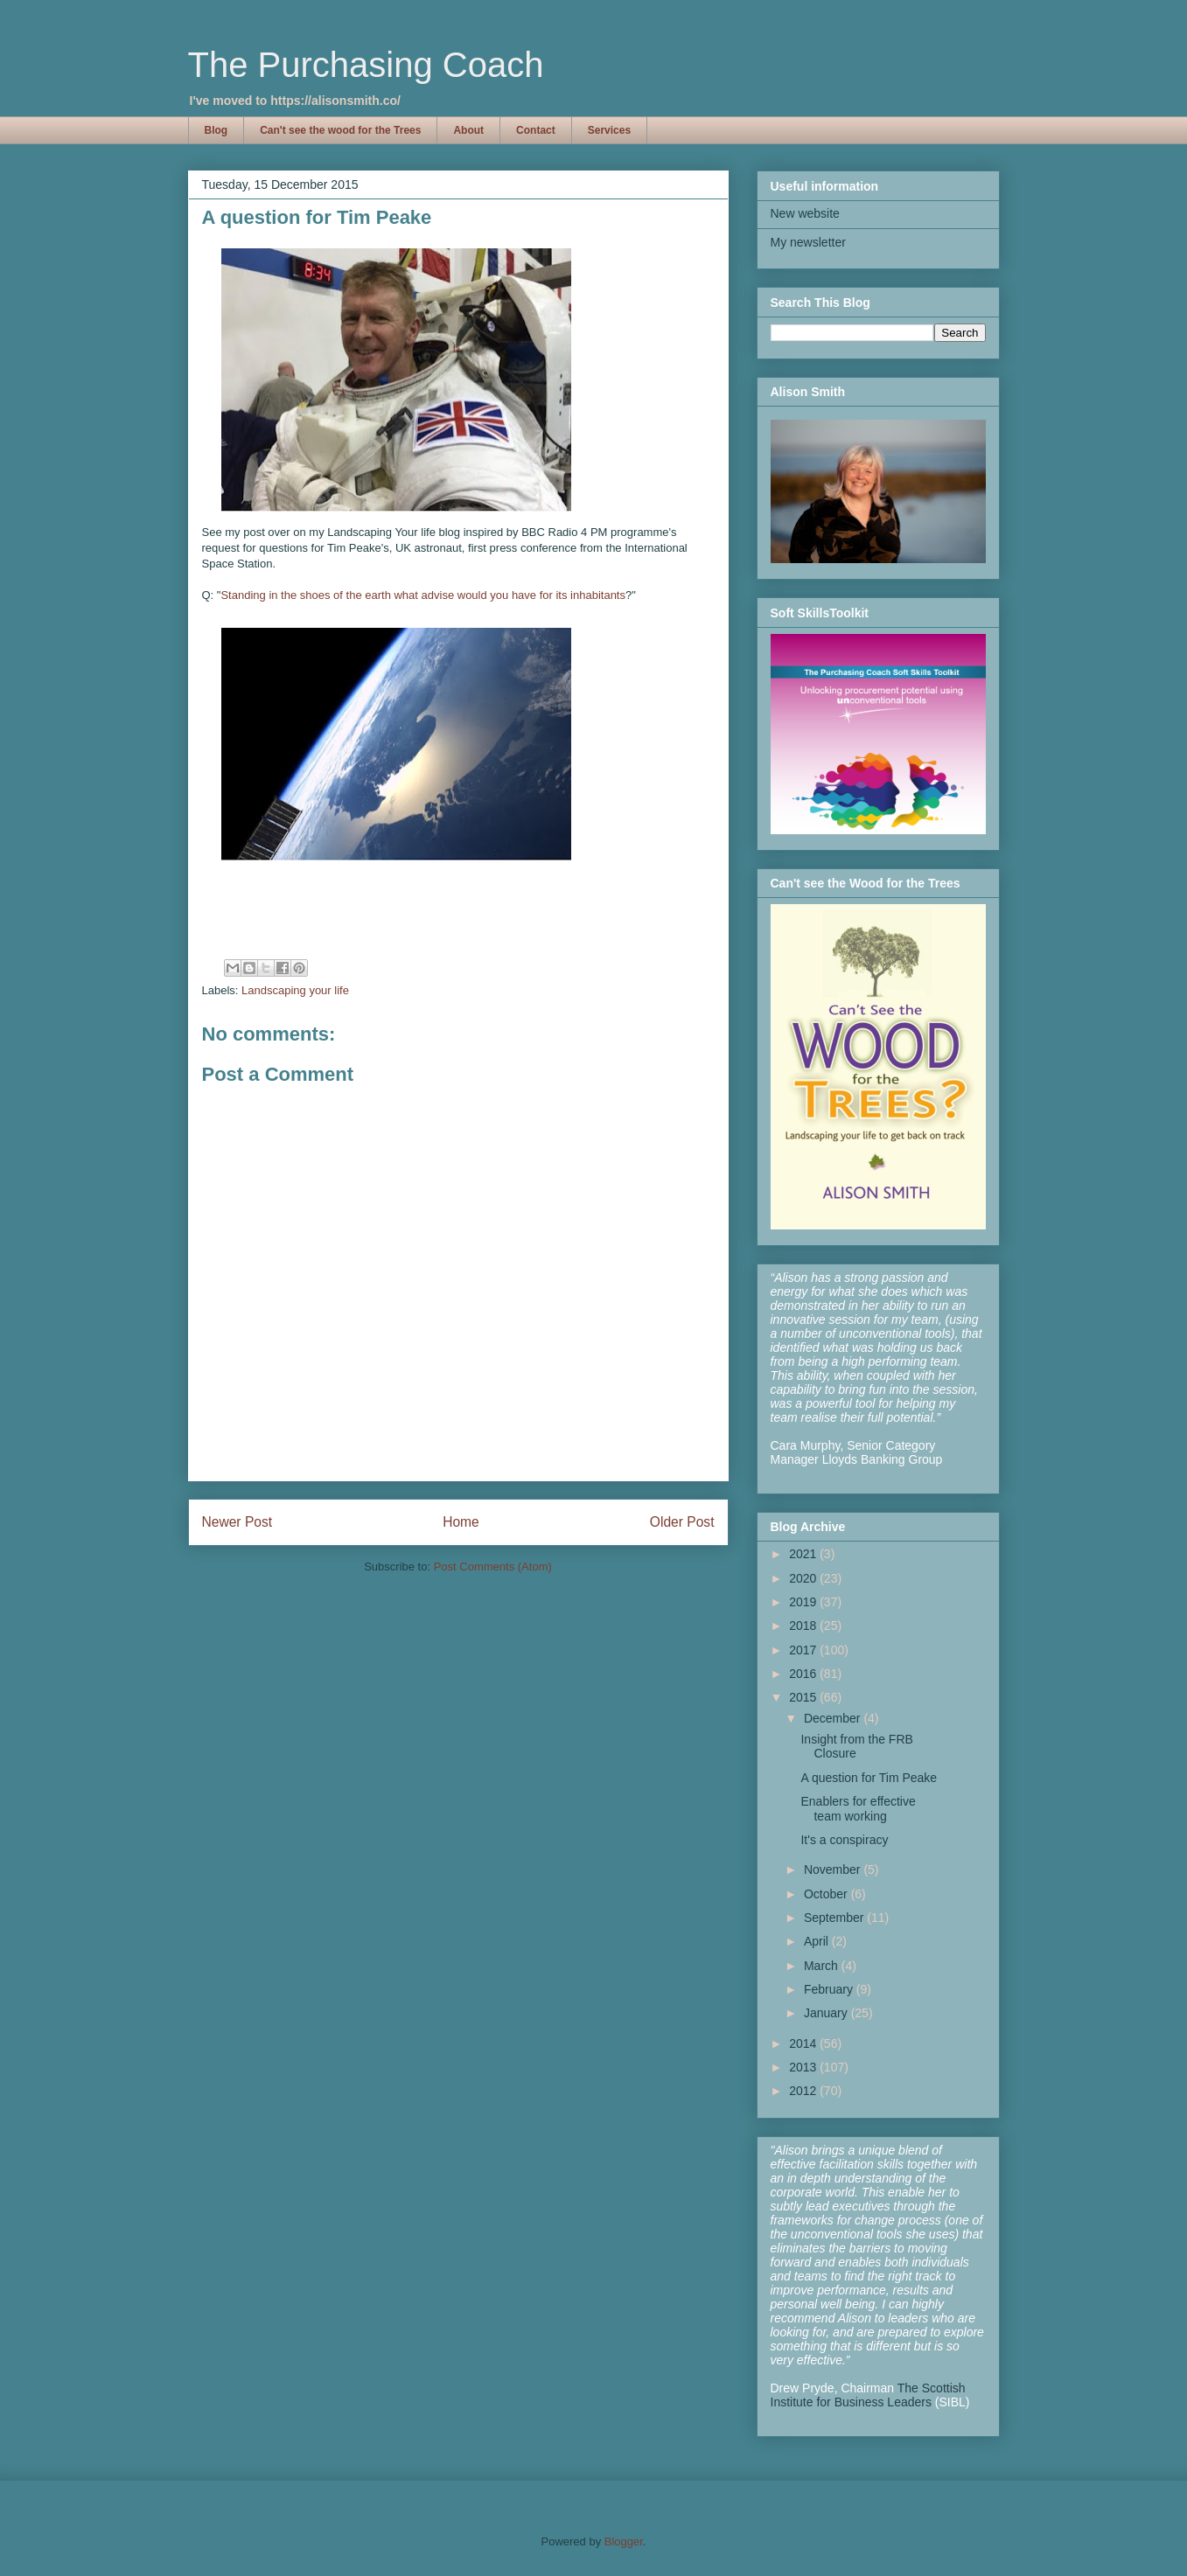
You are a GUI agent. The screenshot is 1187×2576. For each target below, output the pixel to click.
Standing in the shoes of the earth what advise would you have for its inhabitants (422, 595)
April (818, 1941)
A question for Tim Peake (868, 1778)
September (835, 1918)
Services (609, 130)
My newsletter (808, 242)
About (468, 130)
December (833, 1718)
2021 (804, 1554)
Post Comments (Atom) (493, 1566)
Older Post (682, 1521)
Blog (216, 130)
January (827, 2013)
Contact (535, 130)
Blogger (623, 2541)
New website (805, 213)
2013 (804, 2067)
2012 (804, 2091)
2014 (804, 2043)
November (833, 1869)
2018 (804, 1626)
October (827, 1894)
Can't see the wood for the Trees (340, 130)
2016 (804, 1674)
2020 (804, 1578)
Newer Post (237, 1521)
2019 (804, 1602)
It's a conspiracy (844, 1840)
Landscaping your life (295, 990)
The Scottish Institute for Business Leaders (868, 2395)
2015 (804, 1697)
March (822, 1966)
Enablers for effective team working (857, 1808)
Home (461, 1521)
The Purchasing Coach (366, 64)
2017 (804, 1650)
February (830, 1989)
